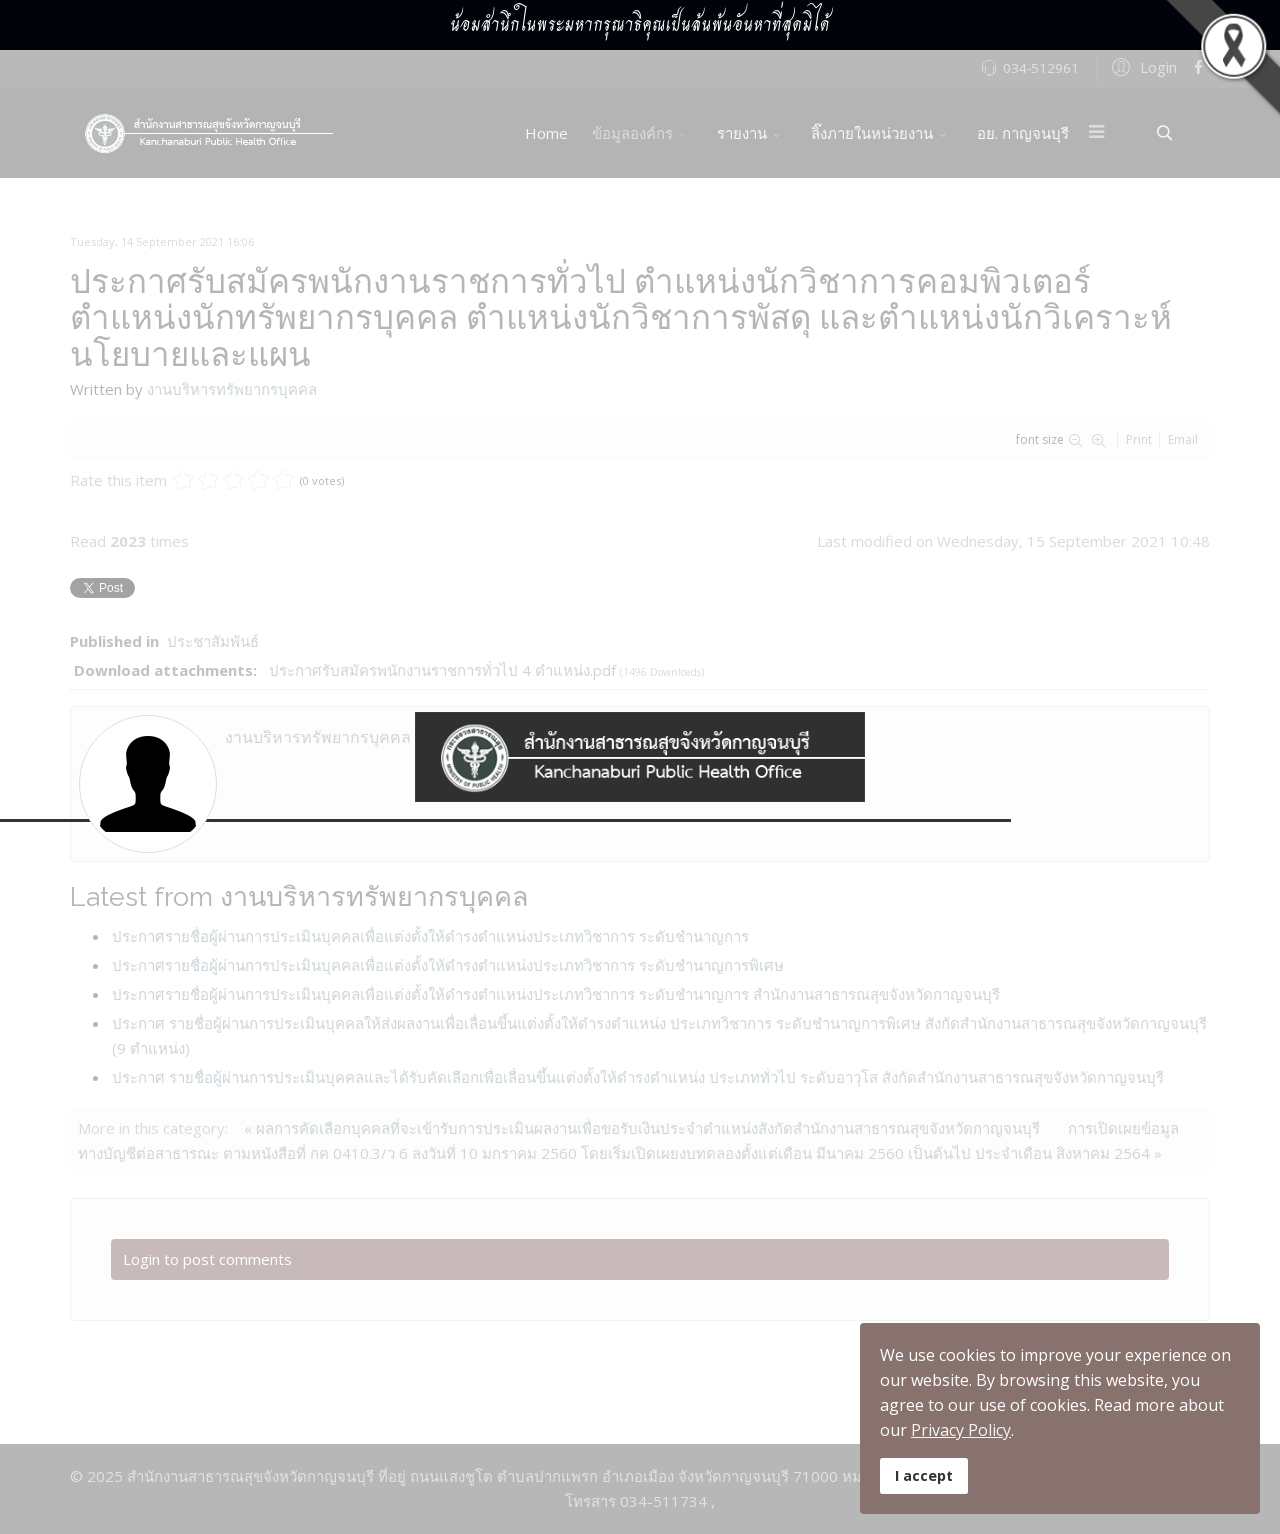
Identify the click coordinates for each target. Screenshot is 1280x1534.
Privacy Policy (961, 1430)
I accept (924, 1475)
